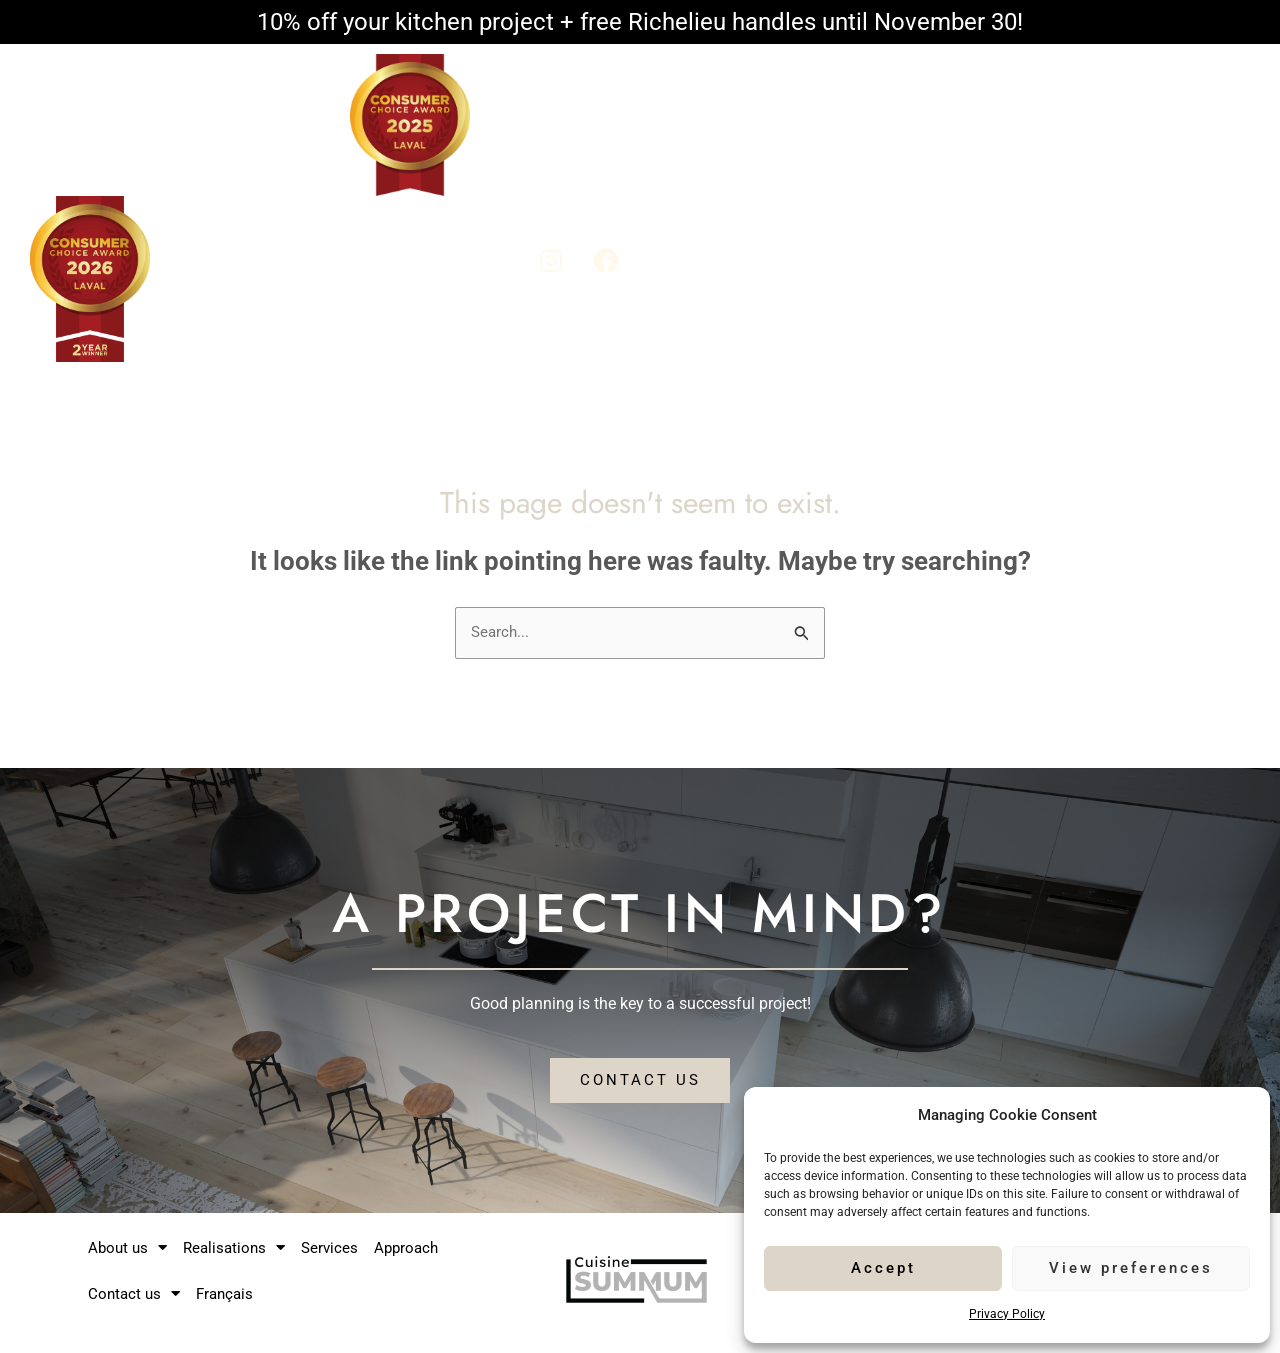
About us (684, 157)
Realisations (813, 157)
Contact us (1143, 157)
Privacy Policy (1007, 1314)
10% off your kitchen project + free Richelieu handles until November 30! (640, 22)
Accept (883, 1268)
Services (930, 157)
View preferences (1131, 1268)
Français (1163, 209)
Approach (1026, 157)
